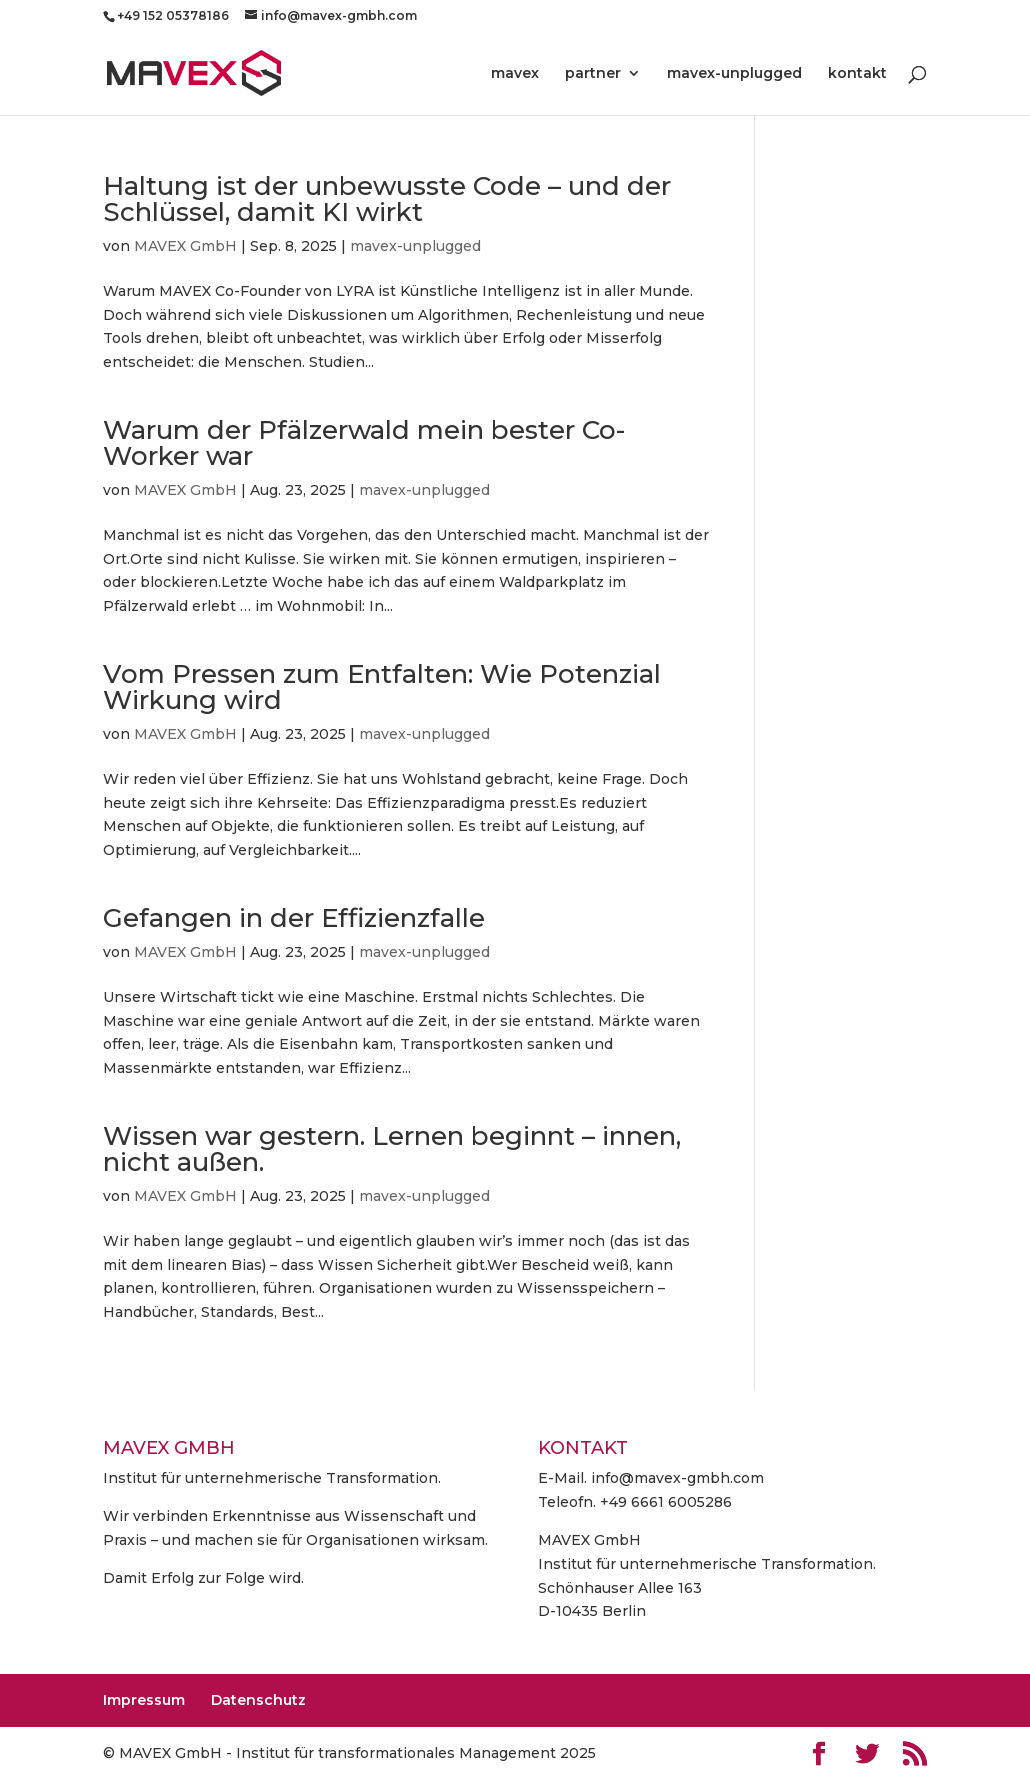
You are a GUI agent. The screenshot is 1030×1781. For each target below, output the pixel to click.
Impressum (144, 1700)
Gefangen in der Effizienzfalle (294, 918)
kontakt (857, 74)
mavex (515, 74)
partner (593, 74)
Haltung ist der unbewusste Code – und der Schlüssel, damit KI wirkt (387, 199)
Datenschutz (258, 1700)
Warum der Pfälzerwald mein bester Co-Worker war (364, 443)
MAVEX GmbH (185, 246)
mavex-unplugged (734, 74)
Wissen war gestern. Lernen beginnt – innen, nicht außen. (392, 1149)
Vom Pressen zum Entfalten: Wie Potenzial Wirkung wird (382, 687)
